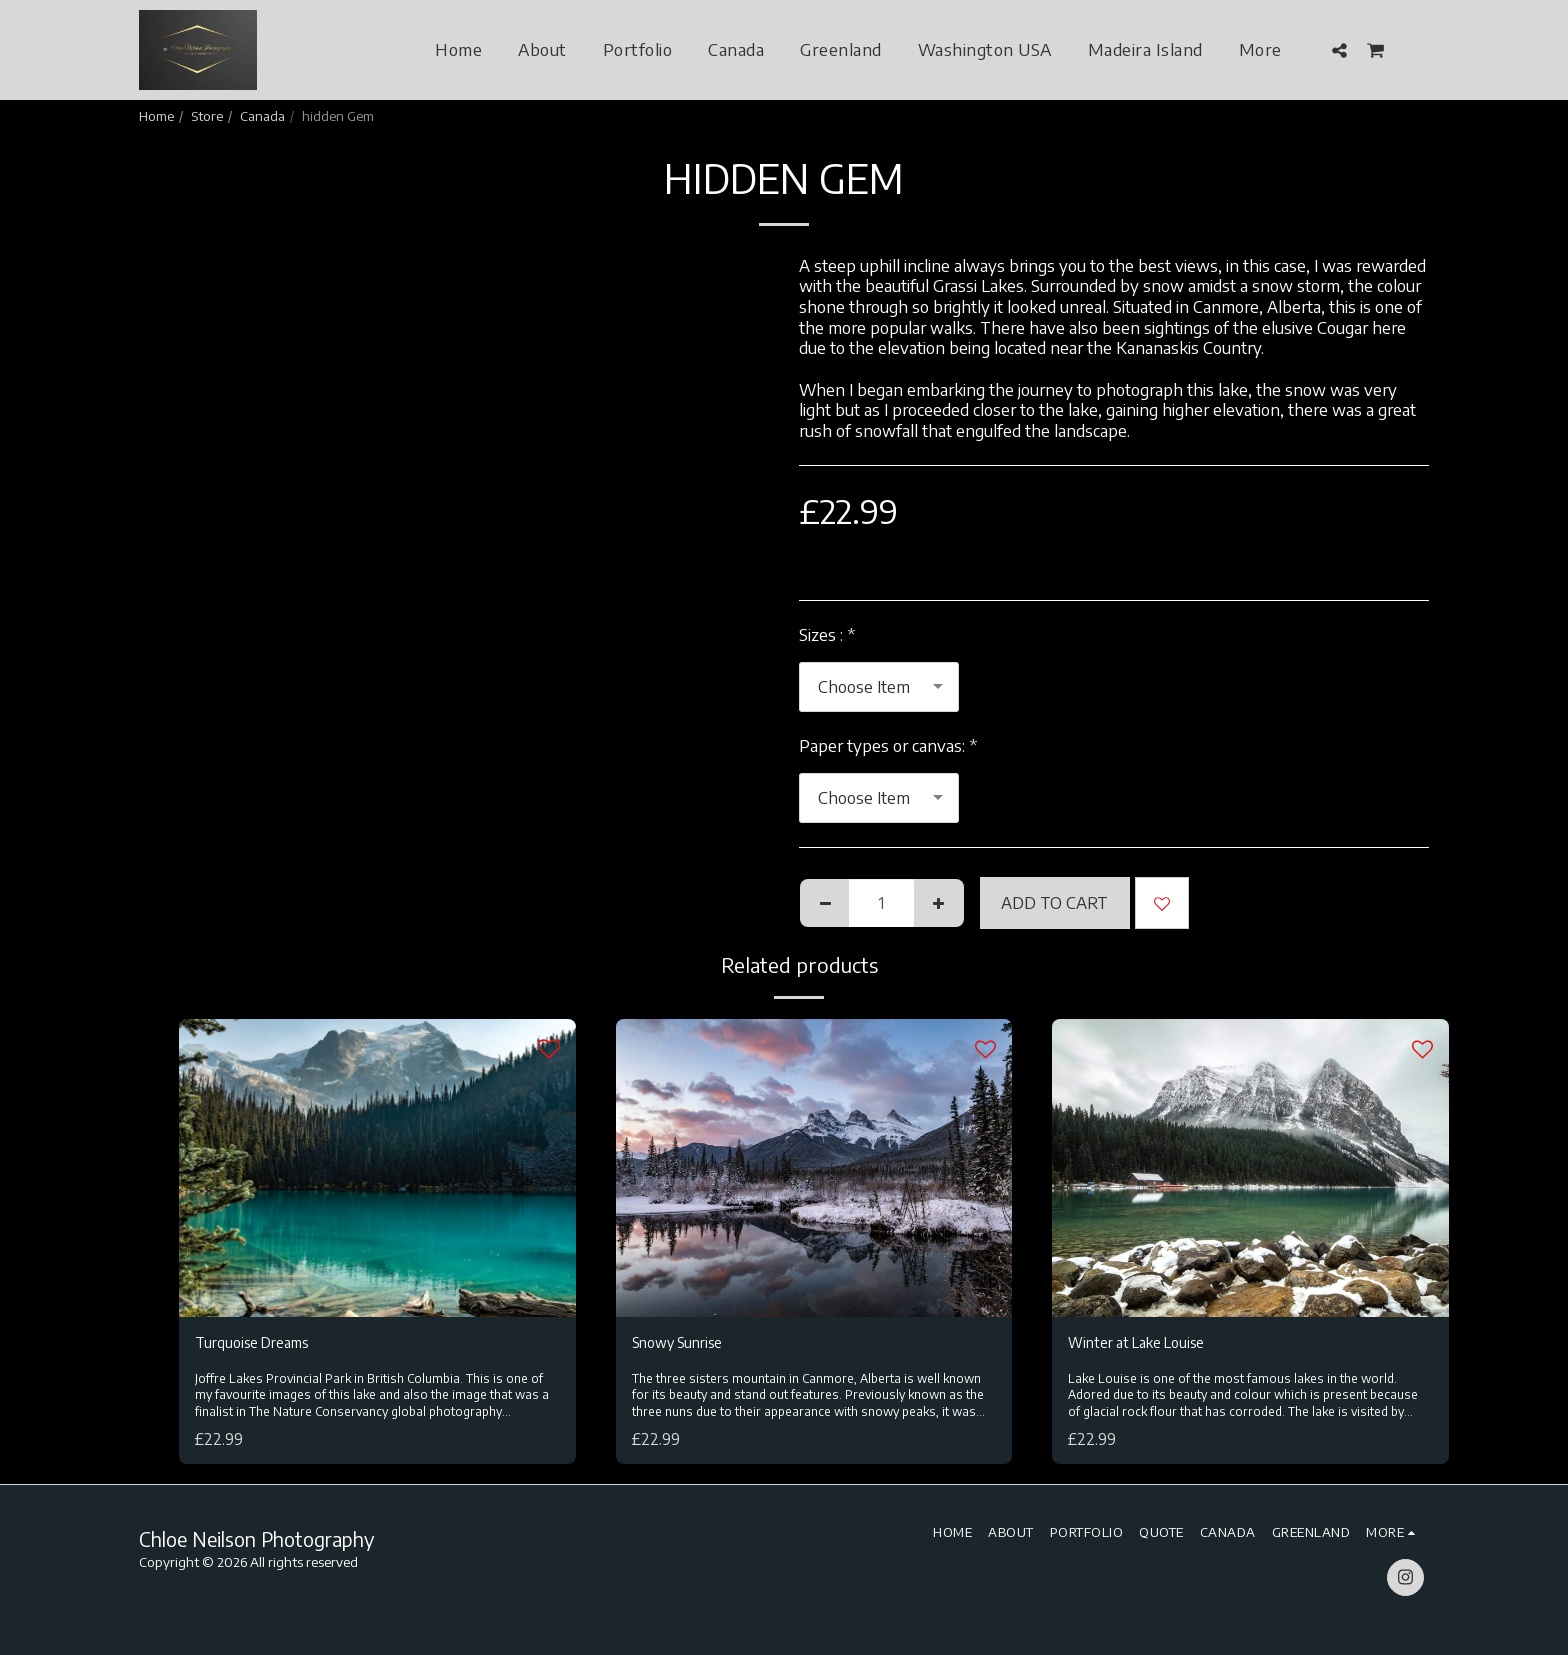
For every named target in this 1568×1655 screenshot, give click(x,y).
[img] (377, 1167)
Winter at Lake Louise (1147, 1344)
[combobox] (879, 687)
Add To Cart (1054, 902)
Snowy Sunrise (686, 1344)
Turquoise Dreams (261, 1344)
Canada (262, 115)
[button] (1339, 50)
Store (207, 115)
